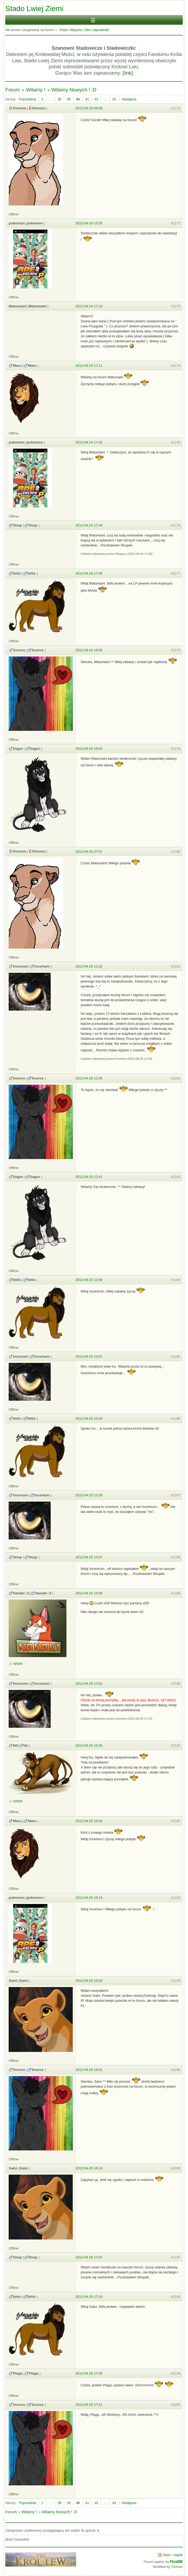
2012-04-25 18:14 (88, 1898)
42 (96, 99)
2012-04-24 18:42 (88, 749)
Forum (12, 89)
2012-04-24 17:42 (88, 442)
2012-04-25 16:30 (88, 1745)
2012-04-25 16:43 (88, 1821)
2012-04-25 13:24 (88, 1418)
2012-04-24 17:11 (88, 366)
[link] (128, 73)
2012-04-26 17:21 (88, 2405)
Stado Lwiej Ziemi (34, 8)
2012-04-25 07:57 (88, 852)
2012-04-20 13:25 (88, 223)
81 (114, 99)
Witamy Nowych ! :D (73, 89)
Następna (129, 99)
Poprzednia (27, 99)
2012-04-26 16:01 (88, 2070)
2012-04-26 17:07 (88, 2257)
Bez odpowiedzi (97, 30)
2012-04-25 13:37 (88, 1557)
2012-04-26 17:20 (88, 2373)
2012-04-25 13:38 (88, 1593)
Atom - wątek (173, 2555)
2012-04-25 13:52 (88, 1683)
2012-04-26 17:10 (88, 2297)
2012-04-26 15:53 (88, 1981)
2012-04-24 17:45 (88, 573)
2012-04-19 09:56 (88, 108)
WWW (17, 1664)
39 (68, 99)
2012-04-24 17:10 (88, 306)
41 (87, 99)
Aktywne (76, 30)
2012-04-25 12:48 (88, 1280)
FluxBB (176, 2561)
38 (59, 99)
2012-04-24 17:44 (88, 525)
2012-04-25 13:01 (88, 1356)
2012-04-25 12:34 (88, 1078)
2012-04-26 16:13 (88, 2168)
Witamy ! (35, 89)
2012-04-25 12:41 (88, 1177)
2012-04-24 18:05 (88, 650)
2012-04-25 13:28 (88, 1495)
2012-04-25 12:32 (88, 966)
